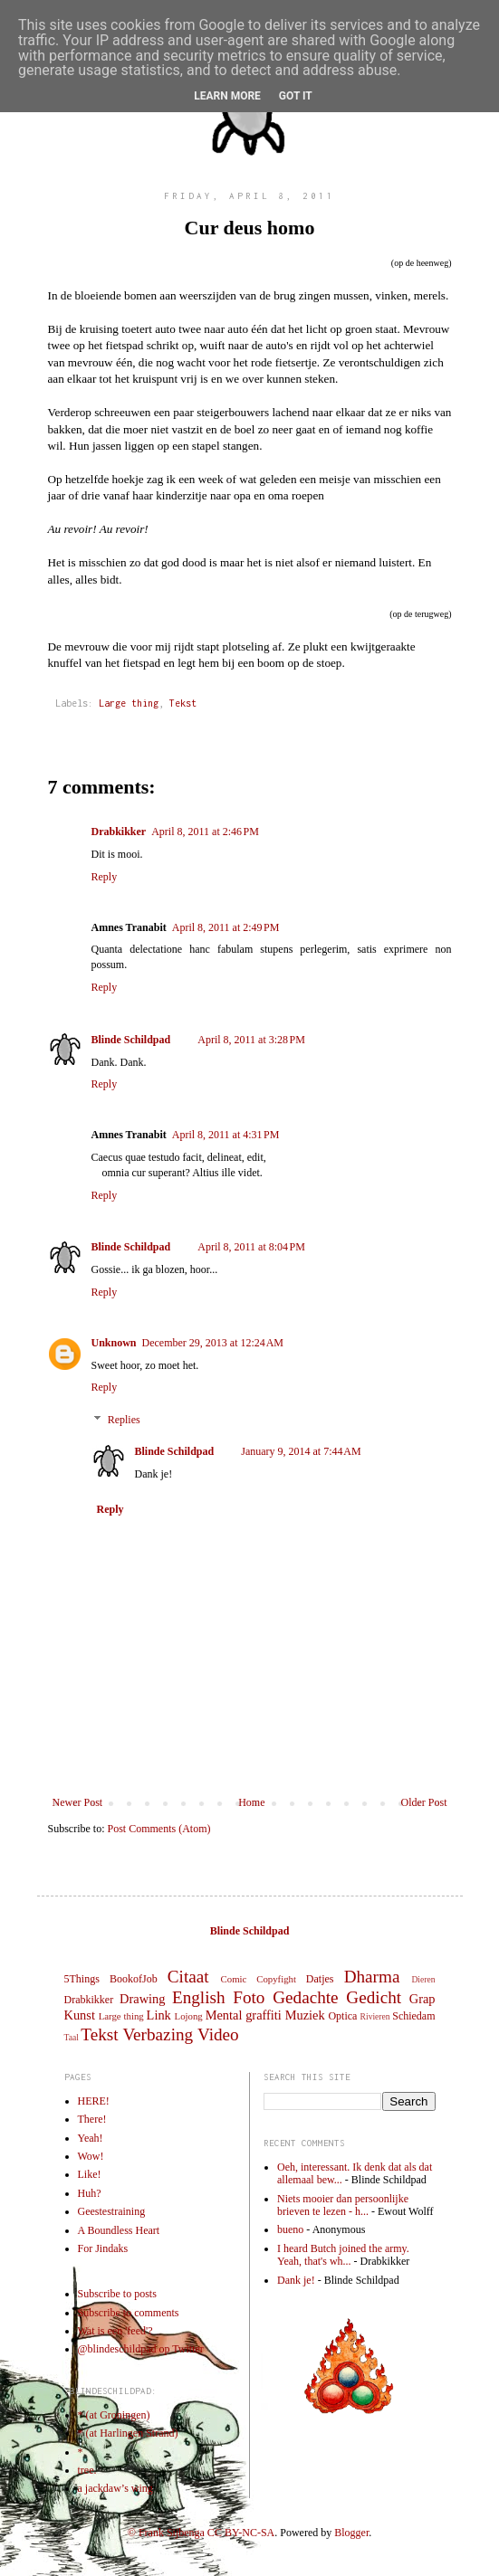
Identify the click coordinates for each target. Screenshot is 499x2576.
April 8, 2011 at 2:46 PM (205, 831)
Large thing (128, 703)
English (199, 1997)
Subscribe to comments (128, 2312)
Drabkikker (119, 831)
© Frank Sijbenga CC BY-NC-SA (201, 2532)
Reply (104, 876)
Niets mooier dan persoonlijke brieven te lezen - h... (342, 2205)
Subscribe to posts (117, 2293)
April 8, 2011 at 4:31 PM (226, 1134)
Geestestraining (112, 2211)
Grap (422, 1998)
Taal (71, 2037)
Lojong (189, 2015)
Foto (248, 1997)
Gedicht (373, 1997)
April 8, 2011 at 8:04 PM (251, 1246)
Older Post (424, 1802)
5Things (82, 1978)
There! (92, 2119)
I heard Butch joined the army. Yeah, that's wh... (343, 2254)
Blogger (351, 2532)
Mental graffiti (244, 2015)
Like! (89, 2174)
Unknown (114, 1342)
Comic (234, 1978)
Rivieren (375, 2016)
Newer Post (78, 1802)
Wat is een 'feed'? (115, 2330)
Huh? (89, 2193)
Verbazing (157, 2034)
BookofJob (134, 1978)
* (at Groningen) (114, 2415)
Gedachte (305, 1997)
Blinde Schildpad (131, 1039)
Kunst (79, 2015)
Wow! (91, 2156)
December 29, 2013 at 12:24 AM (212, 1342)
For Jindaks (103, 2248)
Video (218, 2034)
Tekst (183, 703)
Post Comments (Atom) (159, 1828)
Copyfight (276, 1978)
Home (251, 1802)
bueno (290, 2229)
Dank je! (296, 2280)
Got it (295, 96)
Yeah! (90, 2138)
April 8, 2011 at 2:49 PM (226, 927)
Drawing (142, 1998)
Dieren (423, 1979)
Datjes (320, 1978)
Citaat (188, 1976)
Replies (124, 1419)
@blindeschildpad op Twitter (141, 2349)
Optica (342, 2016)
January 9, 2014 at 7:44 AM (301, 1451)
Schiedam (413, 2016)
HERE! (94, 2101)
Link (159, 2015)
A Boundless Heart (119, 2230)
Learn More (227, 96)
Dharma (372, 1976)
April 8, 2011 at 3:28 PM (251, 1039)
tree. (87, 2470)
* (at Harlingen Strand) (128, 2433)
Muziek (305, 2015)
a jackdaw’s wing (115, 2488)
